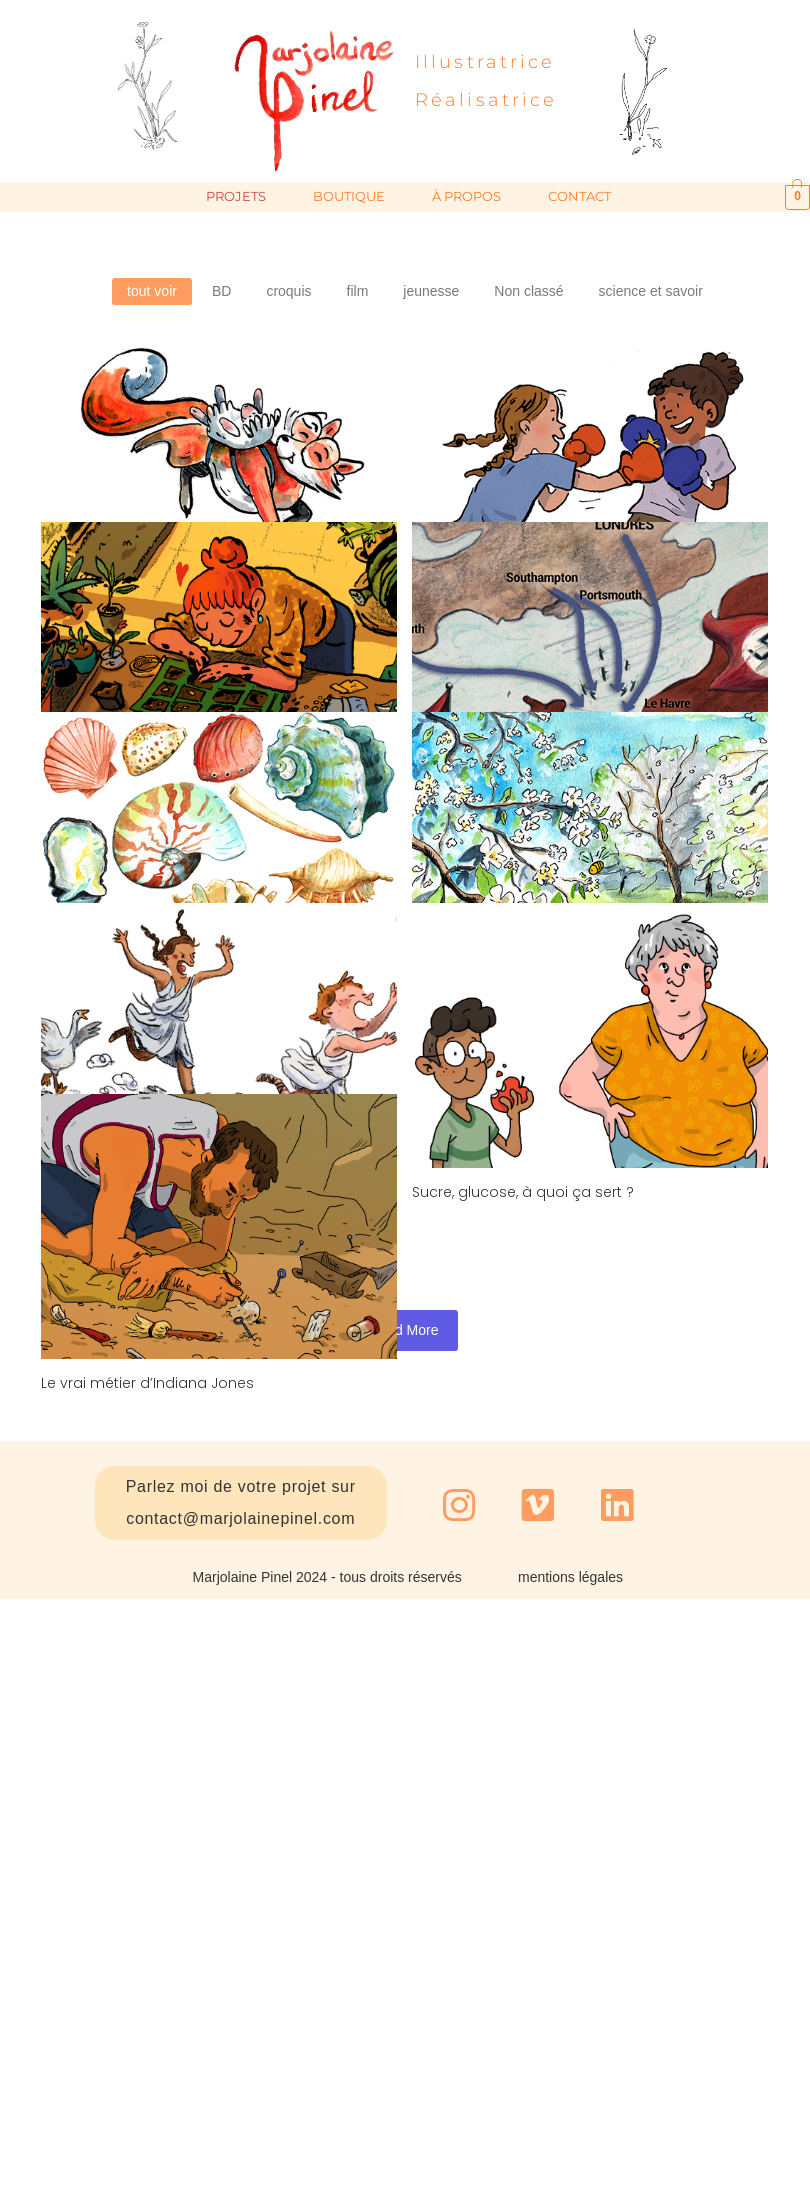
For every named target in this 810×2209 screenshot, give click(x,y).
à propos (479, 196)
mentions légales (570, 1577)
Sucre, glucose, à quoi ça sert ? (587, 1031)
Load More (405, 1330)
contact (592, 196)
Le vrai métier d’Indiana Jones (147, 1179)
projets (249, 196)
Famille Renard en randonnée (146, 620)
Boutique (362, 196)
